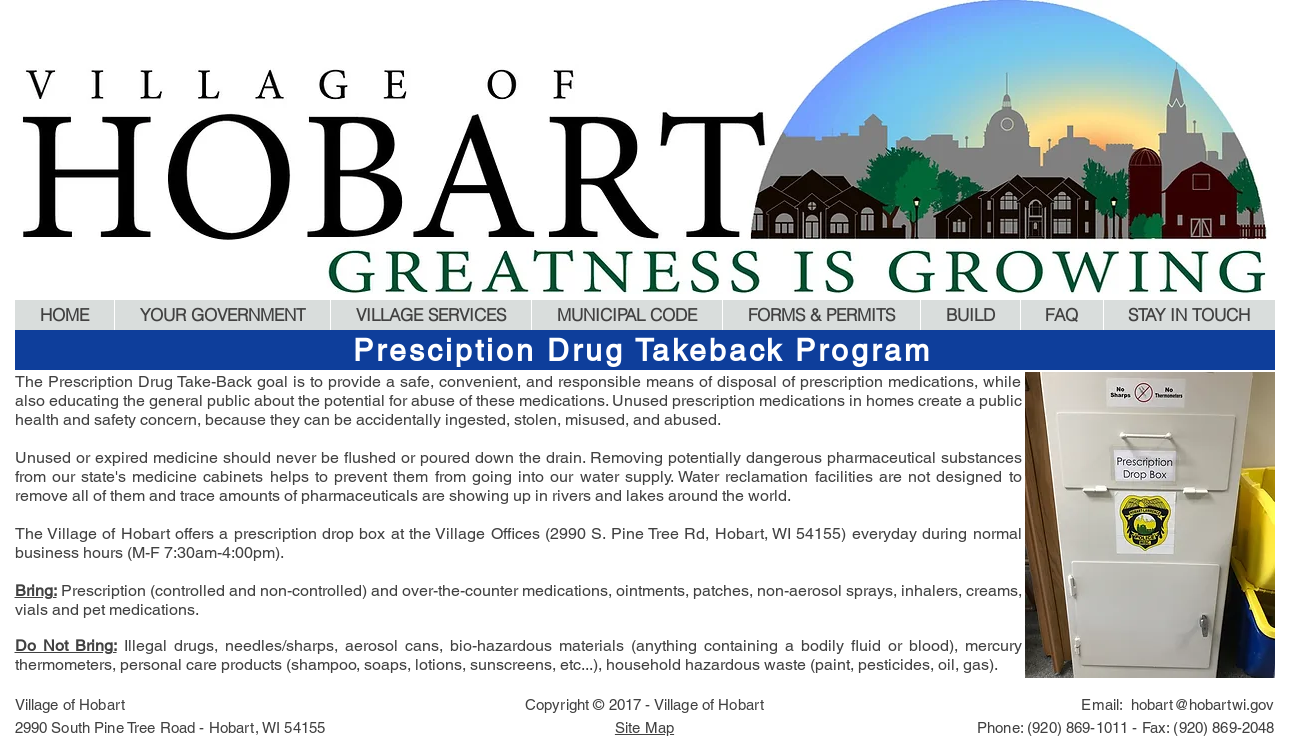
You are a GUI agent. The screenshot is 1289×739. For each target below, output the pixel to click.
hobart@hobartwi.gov (1203, 704)
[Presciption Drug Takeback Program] (645, 350)
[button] (222, 315)
